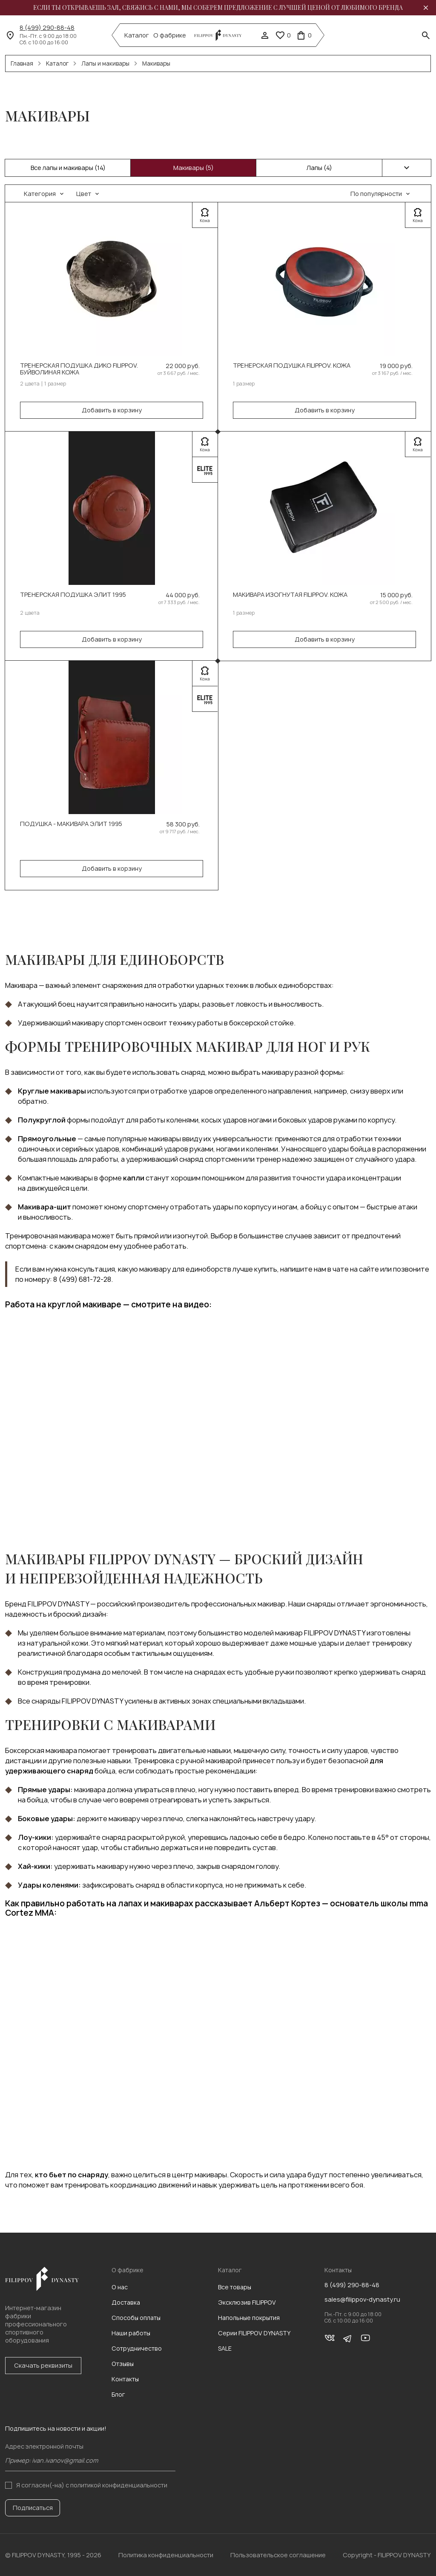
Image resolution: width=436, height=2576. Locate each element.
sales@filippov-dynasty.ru (362, 2300)
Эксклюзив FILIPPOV (247, 2302)
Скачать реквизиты (43, 2365)
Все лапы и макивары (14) (68, 168)
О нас (120, 2287)
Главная (22, 63)
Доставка (126, 2302)
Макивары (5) (193, 168)
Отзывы (123, 2364)
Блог (118, 2394)
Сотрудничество (137, 2348)
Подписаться (33, 2508)
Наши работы (131, 2333)
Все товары (234, 2287)
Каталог (136, 35)
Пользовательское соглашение (278, 2555)
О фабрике (169, 35)
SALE (225, 2348)
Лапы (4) (319, 168)
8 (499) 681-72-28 (82, 1279)
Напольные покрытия (249, 2318)
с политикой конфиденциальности (116, 2485)
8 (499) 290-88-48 (47, 28)
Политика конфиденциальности (165, 2555)
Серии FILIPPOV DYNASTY (254, 2333)
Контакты (125, 2379)
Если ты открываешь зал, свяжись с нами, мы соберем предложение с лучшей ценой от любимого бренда (218, 7)
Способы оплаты (136, 2318)
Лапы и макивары (105, 63)
